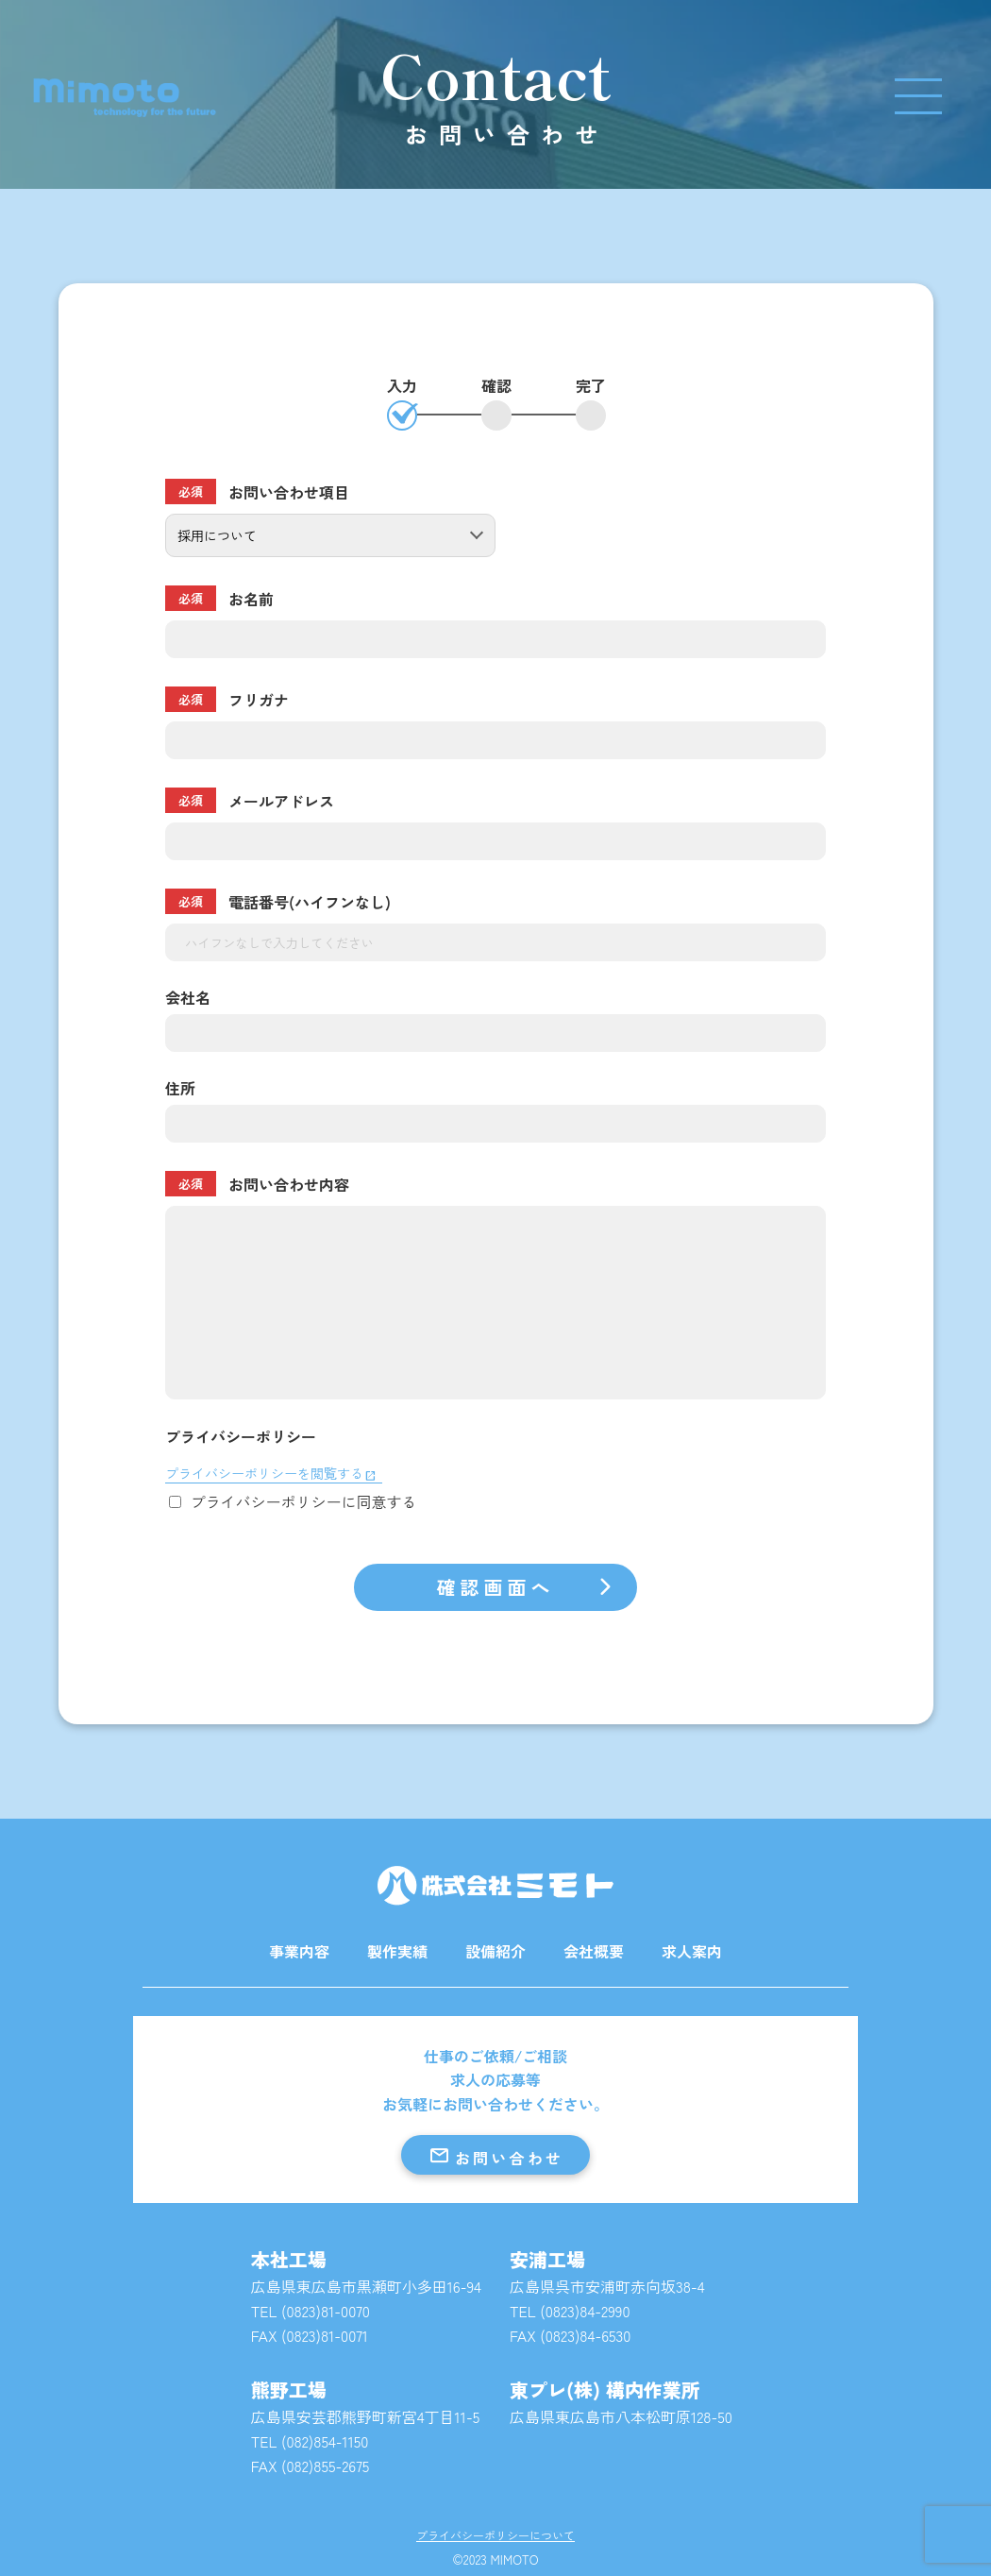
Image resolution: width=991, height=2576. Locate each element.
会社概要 (593, 1950)
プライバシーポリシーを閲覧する (264, 1473)
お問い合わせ (495, 2156)
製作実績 (397, 1950)
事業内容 (299, 1950)
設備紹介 (495, 1950)
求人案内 (692, 1950)
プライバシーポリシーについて (495, 2536)
